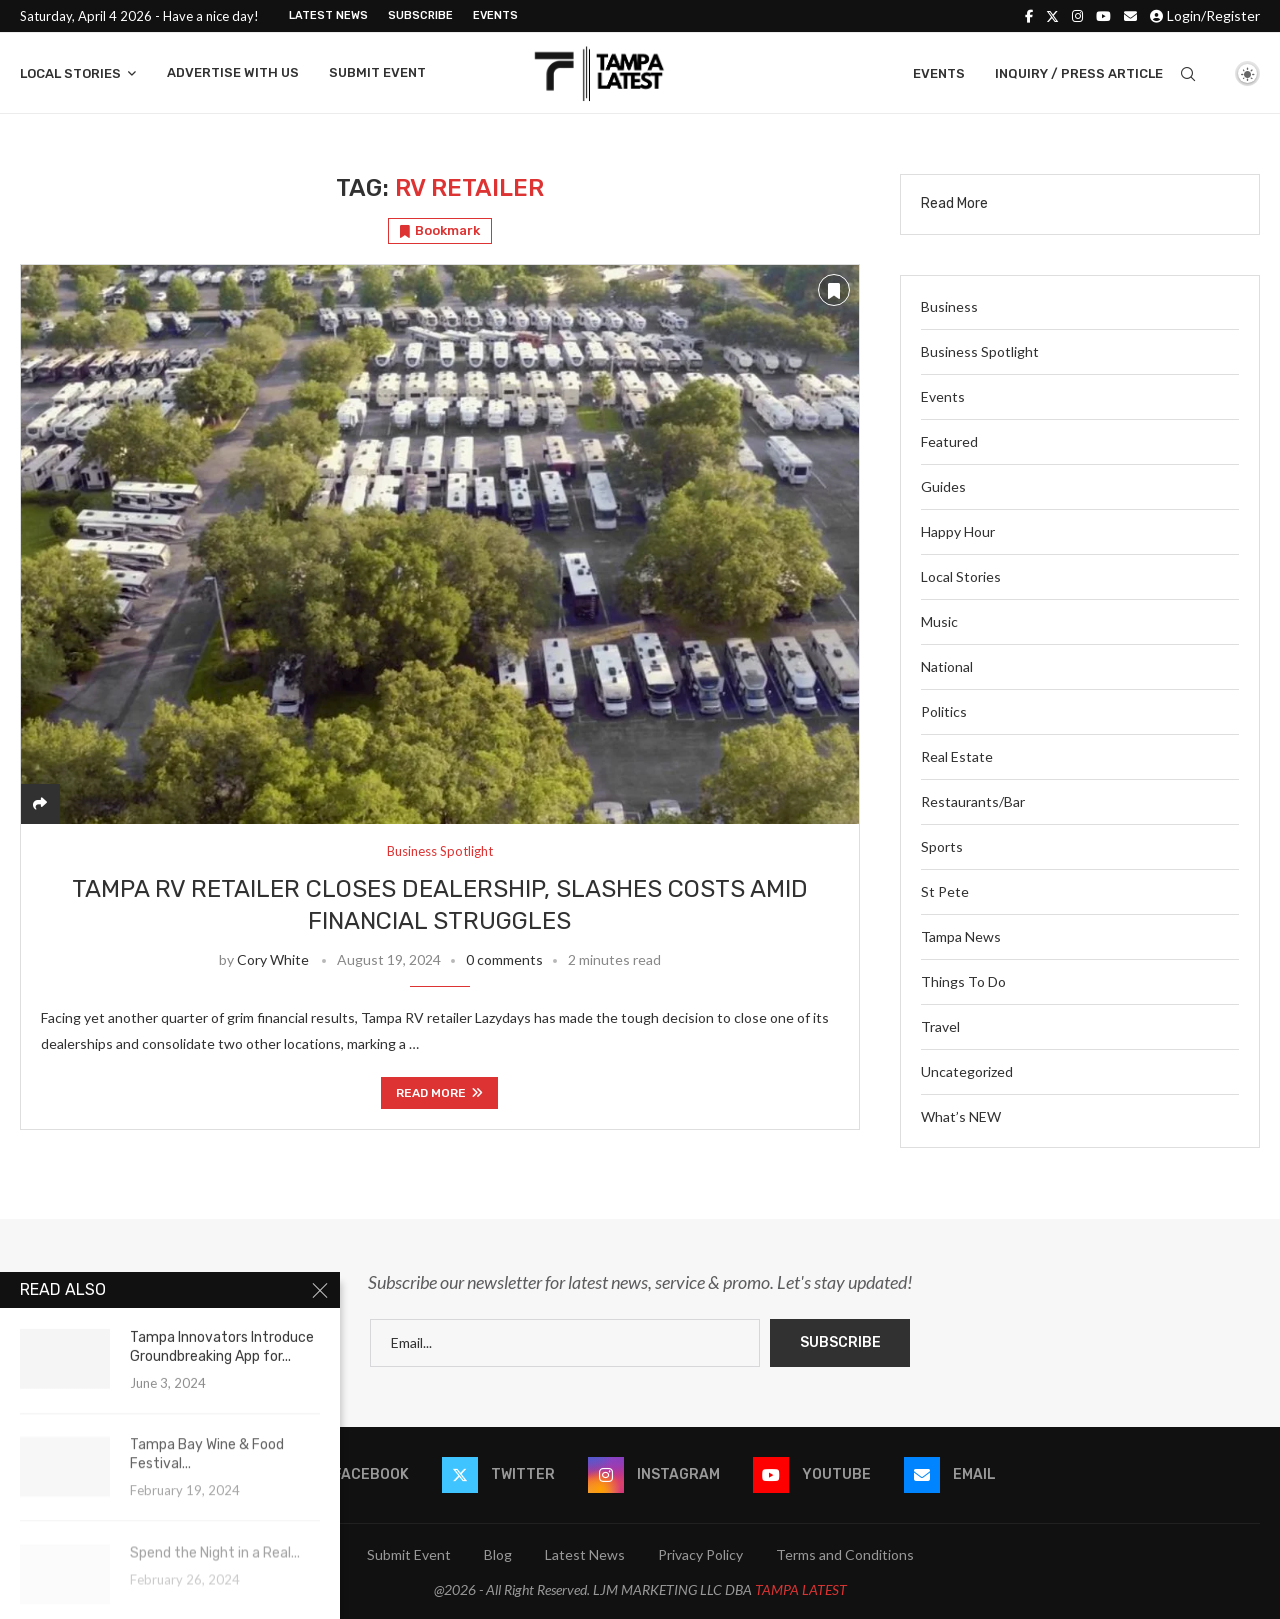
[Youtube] (1103, 16)
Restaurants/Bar (973, 801)
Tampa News (961, 936)
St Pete (945, 891)
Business (949, 306)
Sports (942, 846)
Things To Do (963, 981)
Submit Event (377, 72)
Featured (949, 441)
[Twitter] (1052, 16)
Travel (940, 1026)
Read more (439, 1093)
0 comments (504, 959)
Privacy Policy (700, 1554)
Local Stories (70, 73)
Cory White (273, 959)
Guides (943, 486)
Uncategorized (967, 1071)
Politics (944, 711)
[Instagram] (1077, 16)
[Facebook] (1029, 16)
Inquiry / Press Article (1079, 73)
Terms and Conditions (845, 1554)
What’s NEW (961, 1116)
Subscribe (420, 15)
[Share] (40, 803)
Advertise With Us (233, 72)
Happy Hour (958, 531)
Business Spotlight (980, 351)
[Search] (1188, 74)
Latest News (328, 15)
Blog (498, 1554)
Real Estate (957, 756)
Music (939, 621)
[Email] (1130, 16)
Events (495, 15)
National (947, 666)
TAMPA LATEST (801, 1589)
